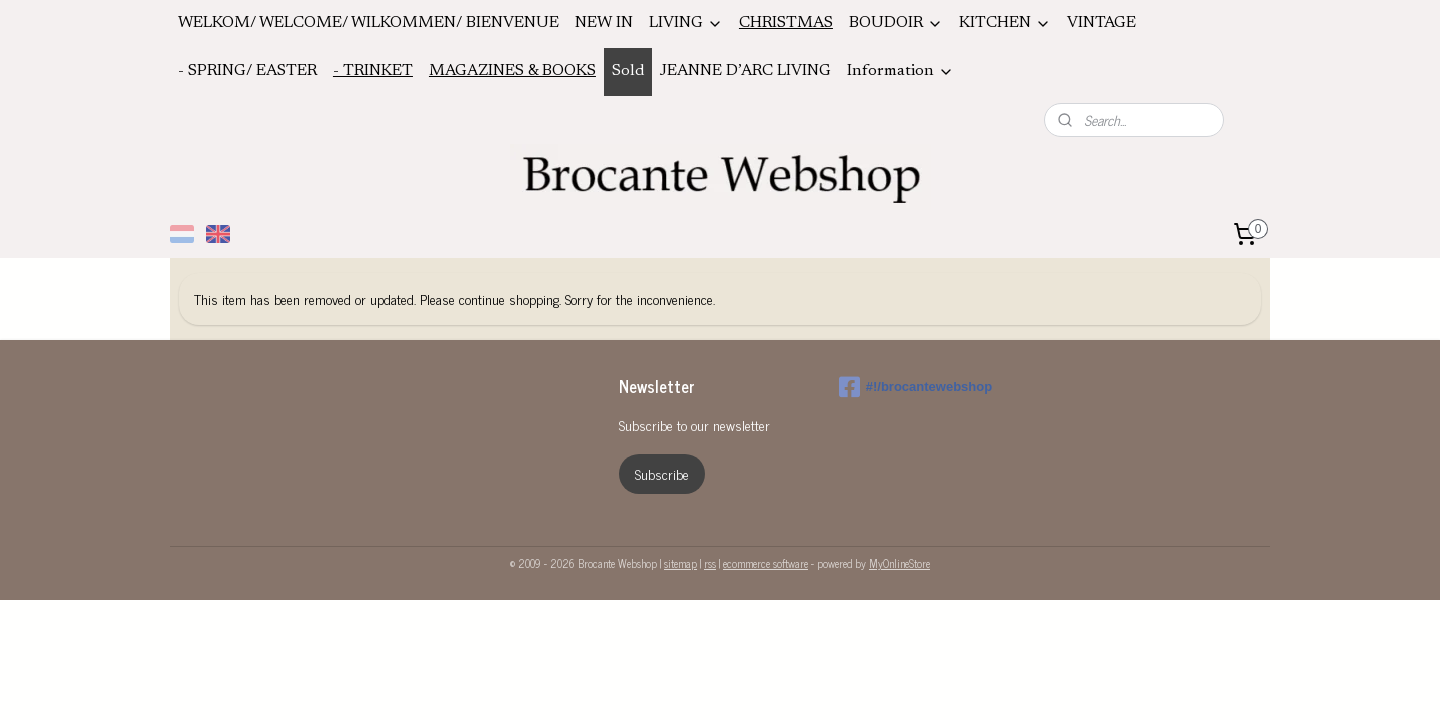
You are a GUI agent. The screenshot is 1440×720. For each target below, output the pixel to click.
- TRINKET (373, 71)
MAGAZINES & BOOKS (512, 71)
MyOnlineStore (899, 563)
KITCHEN (1005, 23)
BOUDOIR (896, 23)
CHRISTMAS (786, 23)
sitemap (680, 563)
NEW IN (604, 23)
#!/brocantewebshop (915, 387)
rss (710, 563)
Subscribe (662, 473)
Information (900, 71)
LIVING (686, 23)
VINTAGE (1101, 23)
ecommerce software (765, 563)
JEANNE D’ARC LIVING (745, 71)
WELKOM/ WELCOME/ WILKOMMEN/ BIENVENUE (368, 23)
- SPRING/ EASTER (247, 71)
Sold (628, 71)
